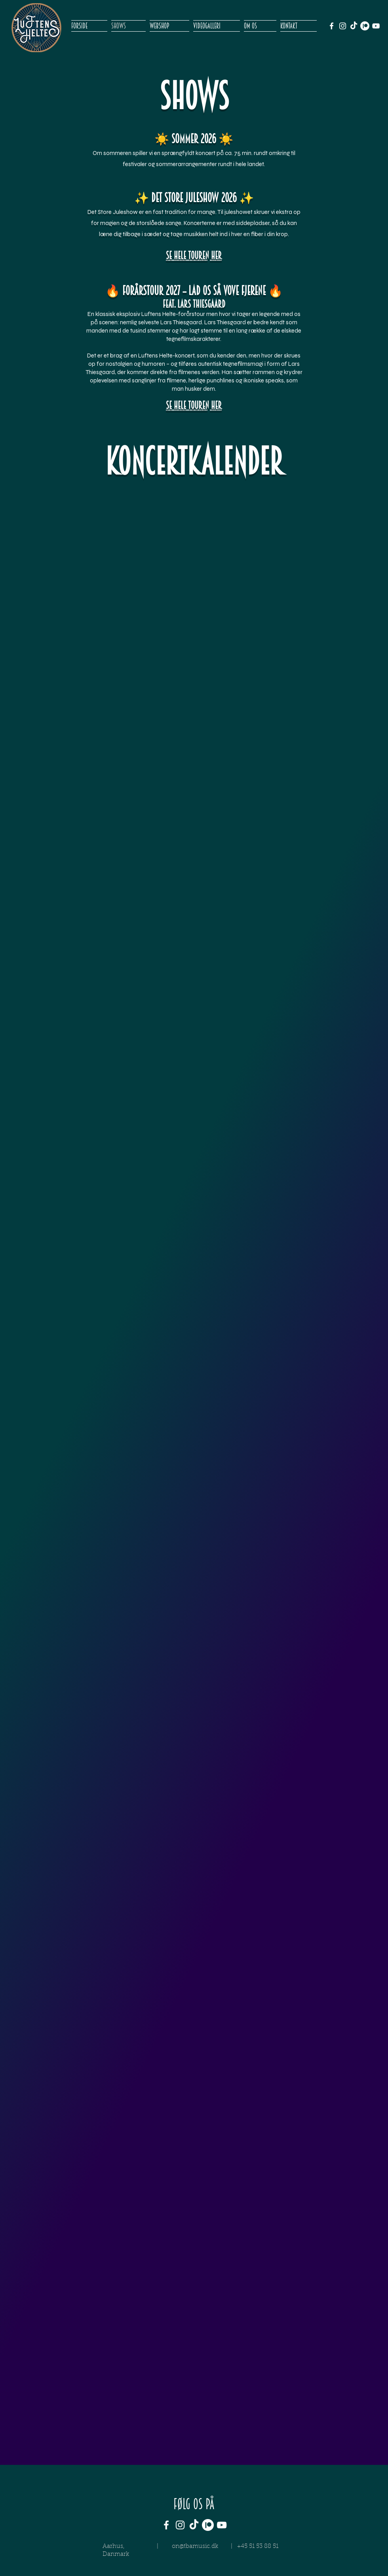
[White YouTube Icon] (375, 25)
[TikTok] (353, 25)
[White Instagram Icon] (342, 25)
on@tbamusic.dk (195, 2547)
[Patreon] (364, 25)
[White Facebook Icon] (331, 25)
